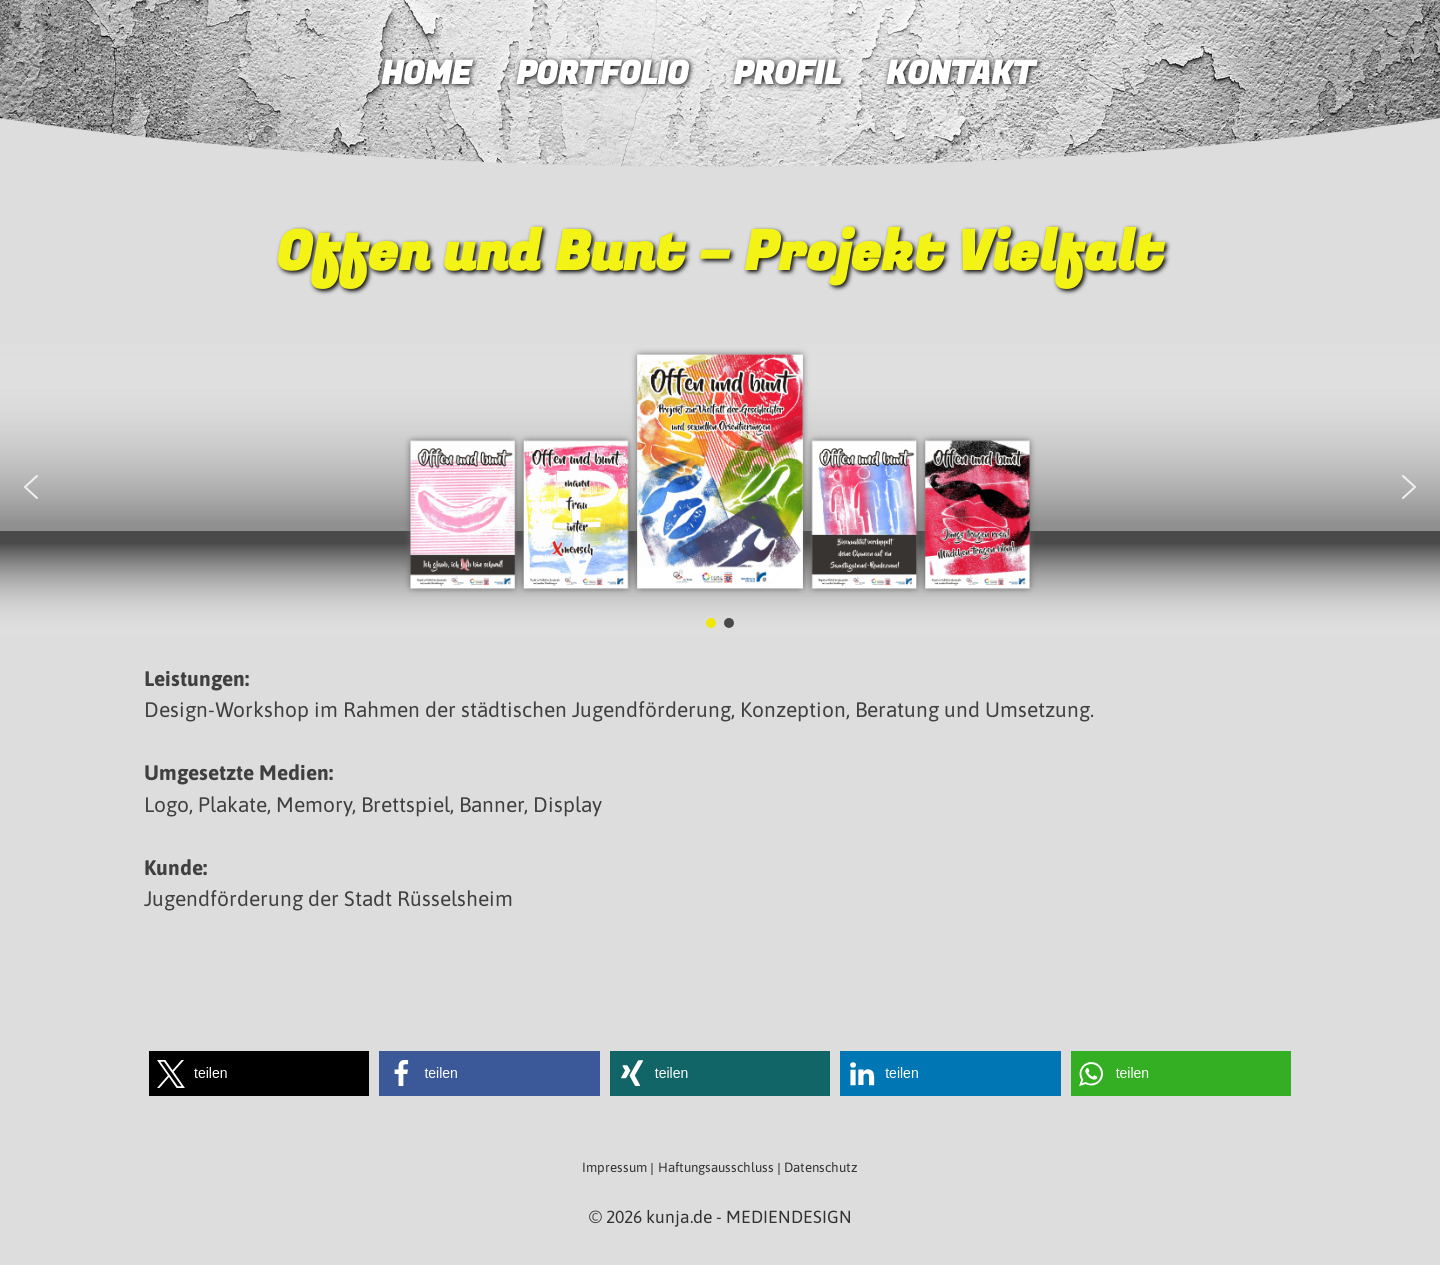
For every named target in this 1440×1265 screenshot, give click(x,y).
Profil (787, 74)
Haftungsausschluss (716, 1167)
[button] (31, 487)
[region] (720, 486)
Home (426, 74)
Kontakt (960, 74)
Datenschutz (821, 1167)
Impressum (614, 1167)
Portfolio (602, 74)
